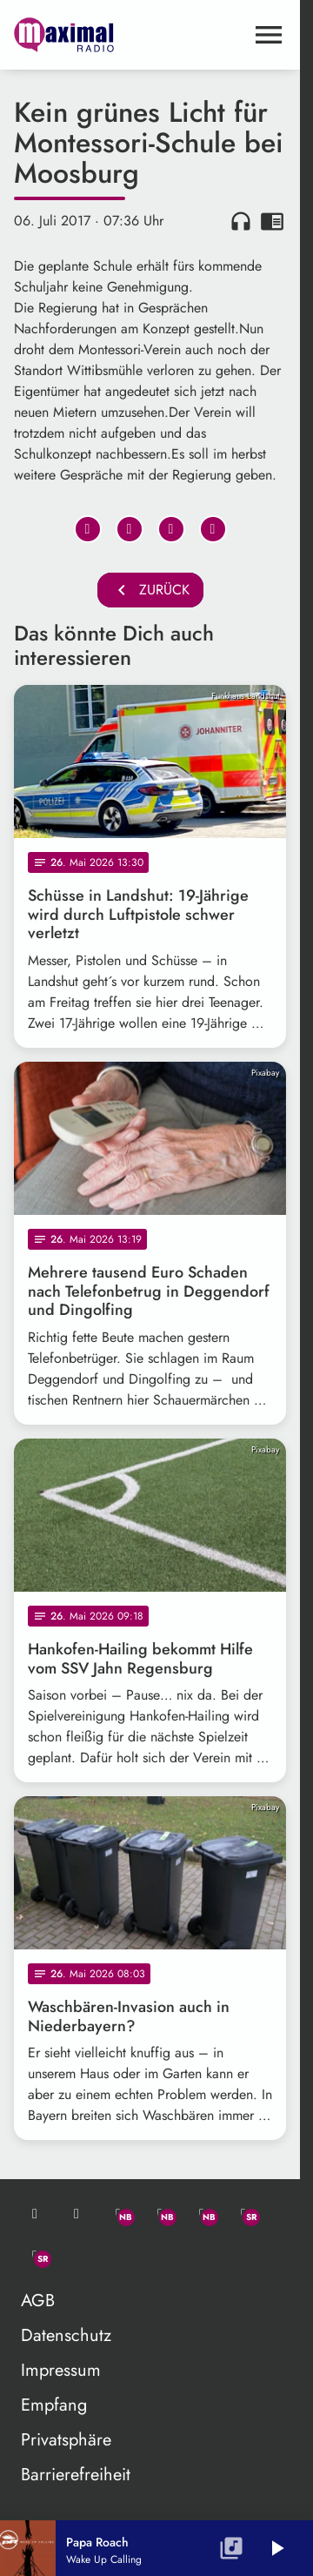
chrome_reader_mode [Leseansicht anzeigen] (272, 221)
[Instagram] (202, 2214)
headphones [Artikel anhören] (241, 221)
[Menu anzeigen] (268, 34)
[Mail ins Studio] (35, 2214)
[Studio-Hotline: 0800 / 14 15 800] (76, 2214)
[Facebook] (160, 2214)
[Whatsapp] (118, 2214)
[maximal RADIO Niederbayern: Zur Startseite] (82, 34)
